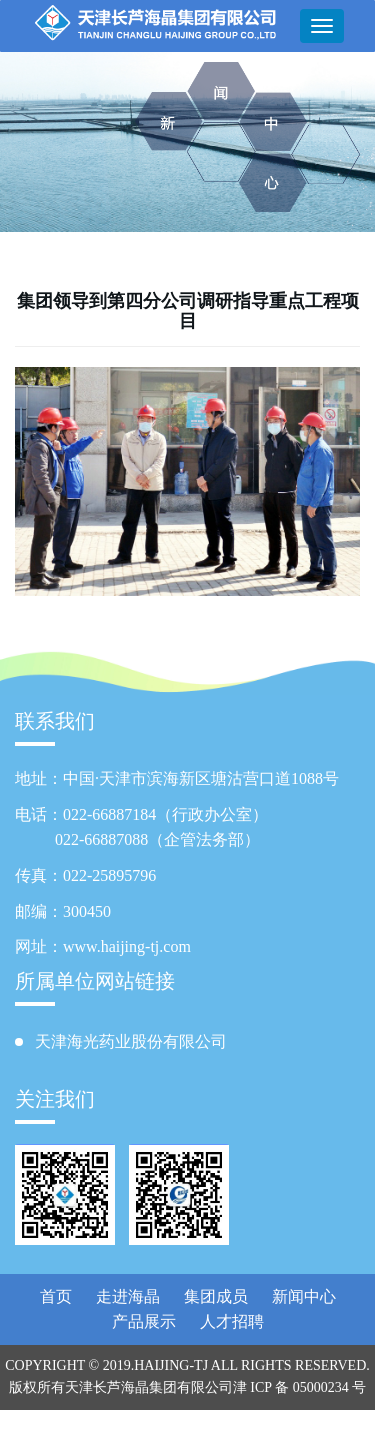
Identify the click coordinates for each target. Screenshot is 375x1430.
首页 (56, 1296)
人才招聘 (232, 1321)
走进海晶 (128, 1296)
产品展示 (144, 1321)
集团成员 (216, 1296)
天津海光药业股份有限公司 (131, 1041)
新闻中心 (304, 1296)
